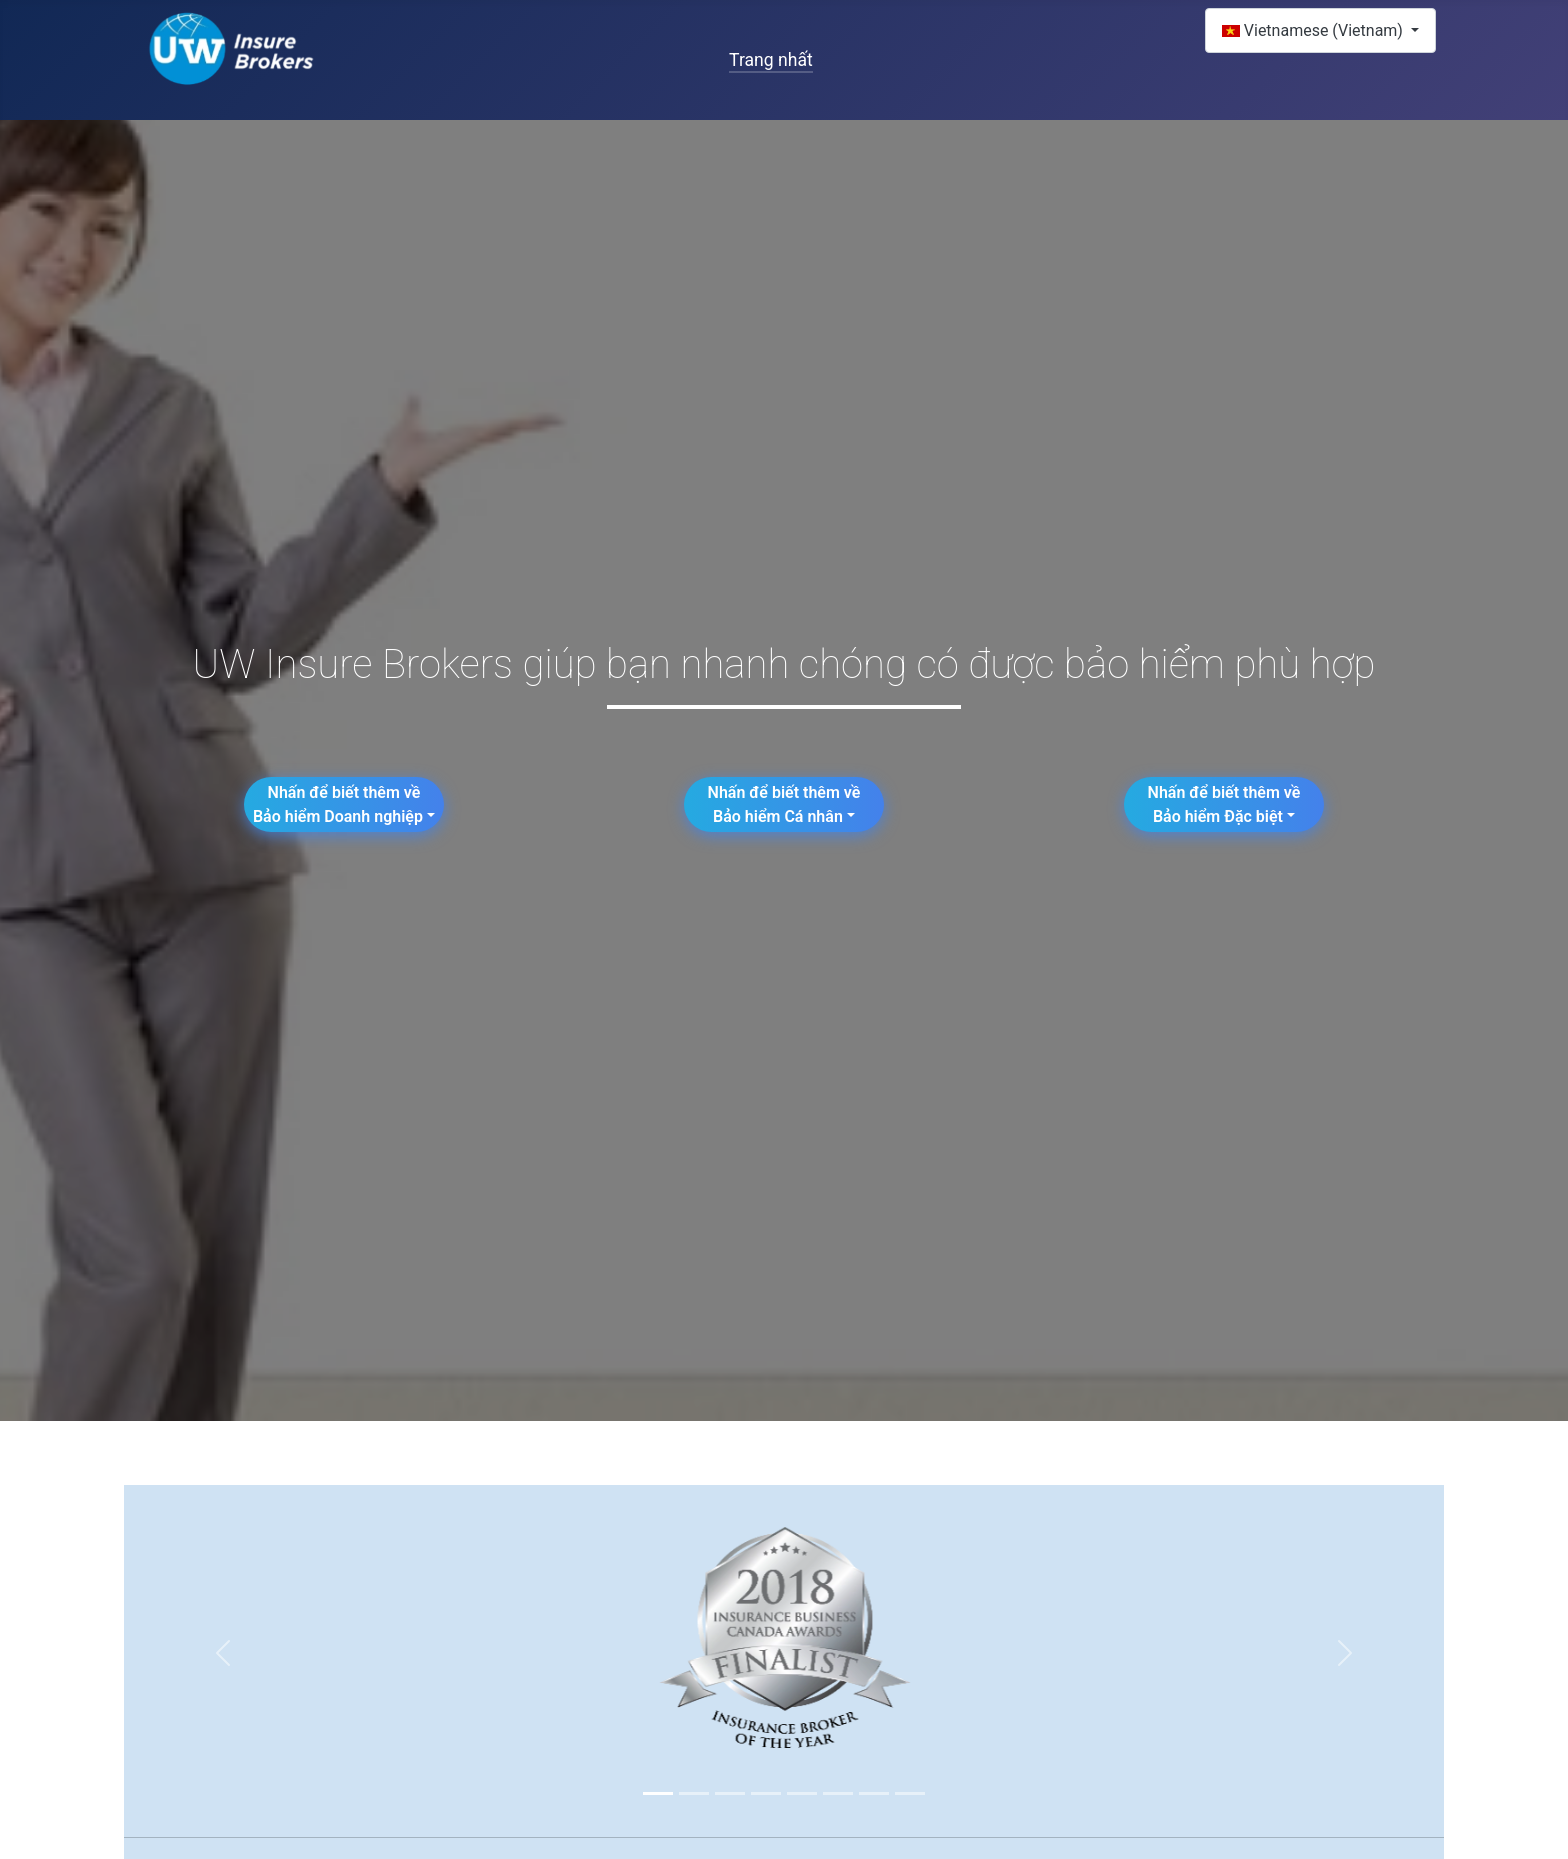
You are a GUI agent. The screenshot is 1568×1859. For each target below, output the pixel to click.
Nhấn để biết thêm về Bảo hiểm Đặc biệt (1224, 804)
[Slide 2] (694, 1793)
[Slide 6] (838, 1793)
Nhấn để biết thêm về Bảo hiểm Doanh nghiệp (338, 804)
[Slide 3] (730, 1793)
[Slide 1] (658, 1793)
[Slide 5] (802, 1793)
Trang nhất (771, 60)
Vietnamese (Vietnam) (1314, 30)
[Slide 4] (766, 1793)
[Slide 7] (874, 1793)
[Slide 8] (910, 1793)
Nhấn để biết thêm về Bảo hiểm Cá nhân (784, 804)
